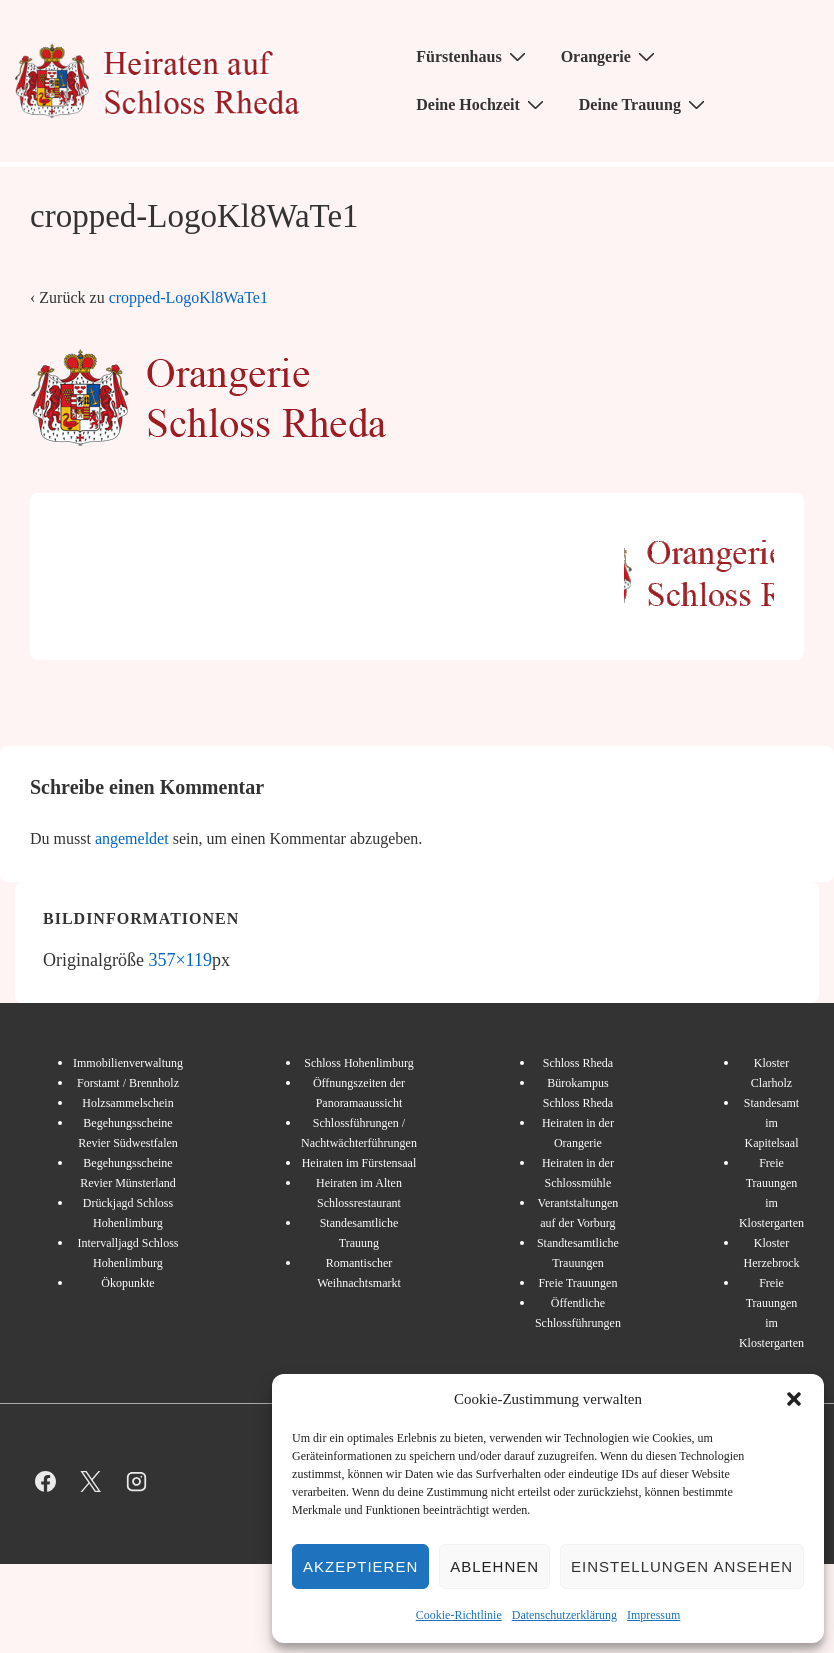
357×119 (179, 960)
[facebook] (45, 1482)
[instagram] (136, 1482)
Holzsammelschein (127, 1103)
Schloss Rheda (578, 1063)
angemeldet (132, 838)
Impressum (653, 1615)
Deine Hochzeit (482, 104)
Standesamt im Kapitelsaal (771, 1123)
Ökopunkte (127, 1283)
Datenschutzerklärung (564, 1615)
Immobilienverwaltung (128, 1063)
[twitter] (91, 1482)
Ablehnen (494, 1566)
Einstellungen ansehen (682, 1566)
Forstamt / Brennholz (128, 1083)
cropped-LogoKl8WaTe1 (188, 297)
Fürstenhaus (473, 56)
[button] (794, 1399)
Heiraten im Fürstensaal (359, 1163)
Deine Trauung (644, 104)
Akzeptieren (360, 1566)
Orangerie (610, 56)
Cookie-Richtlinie (459, 1615)
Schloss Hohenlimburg (358, 1063)
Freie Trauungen (577, 1283)
